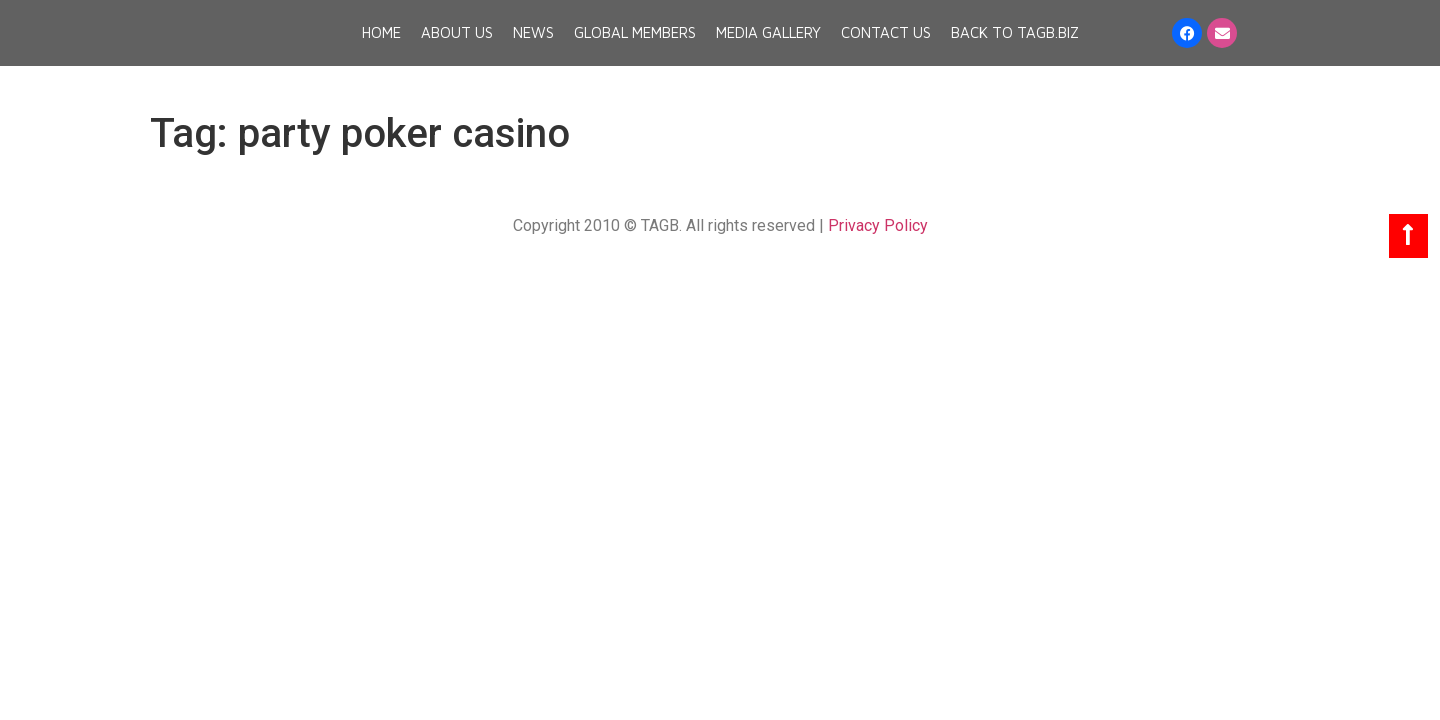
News (533, 50)
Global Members (635, 50)
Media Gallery (768, 50)
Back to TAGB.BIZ (1015, 50)
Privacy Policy (878, 225)
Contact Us (886, 50)
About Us (457, 50)
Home (381, 50)
